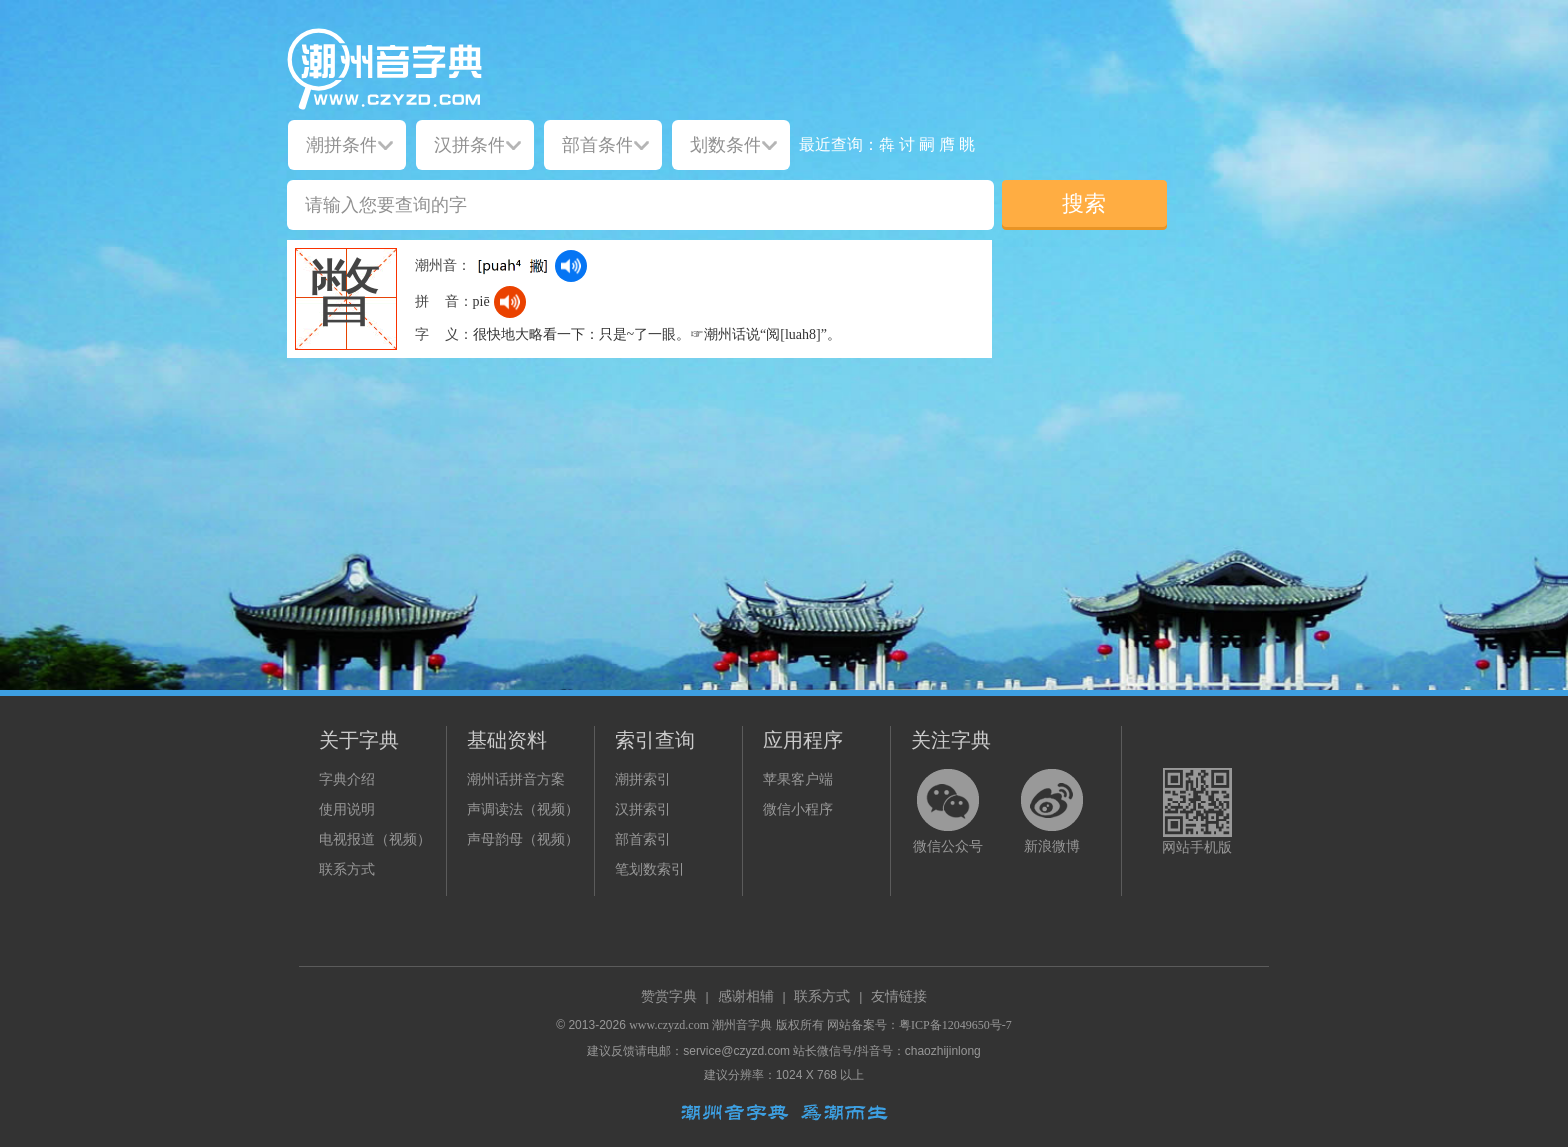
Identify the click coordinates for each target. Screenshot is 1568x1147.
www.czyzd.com (669, 1025)
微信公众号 (948, 846)
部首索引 (643, 839)
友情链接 (899, 996)
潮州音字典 (742, 1025)
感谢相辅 (746, 996)
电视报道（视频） (375, 839)
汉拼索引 (643, 809)
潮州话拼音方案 (516, 779)
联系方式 (347, 869)
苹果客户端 (798, 779)
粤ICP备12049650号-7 (955, 1025)
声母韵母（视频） (523, 839)
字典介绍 (347, 779)
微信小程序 (798, 809)
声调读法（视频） (523, 809)
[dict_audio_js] (571, 266)
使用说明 (347, 809)
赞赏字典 (669, 996)
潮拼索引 (643, 779)
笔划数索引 (650, 869)
